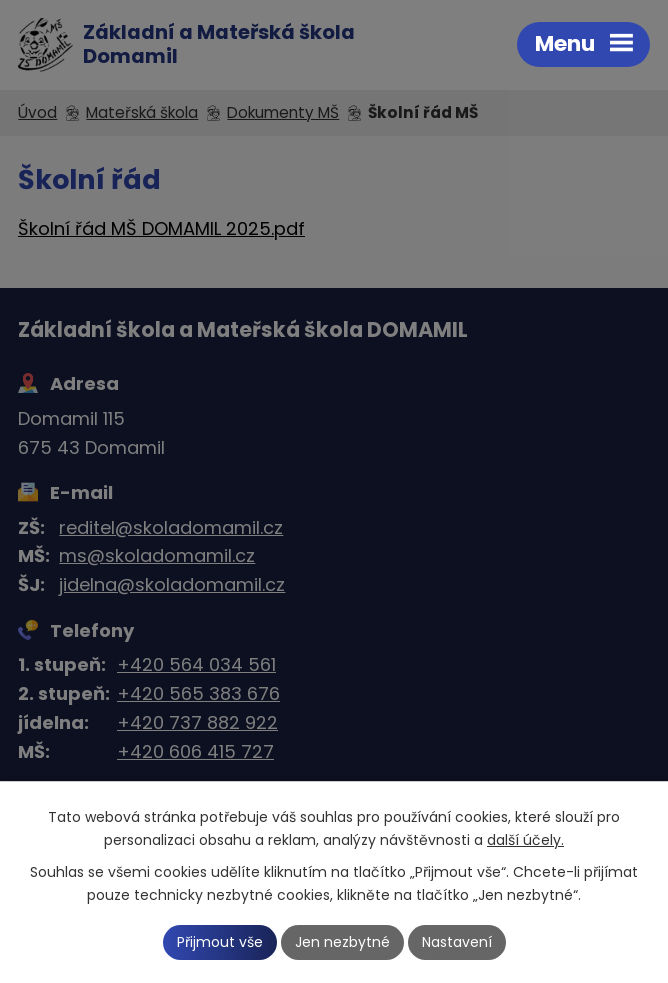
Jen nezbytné (342, 942)
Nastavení (457, 942)
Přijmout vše (220, 942)
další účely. (525, 840)
